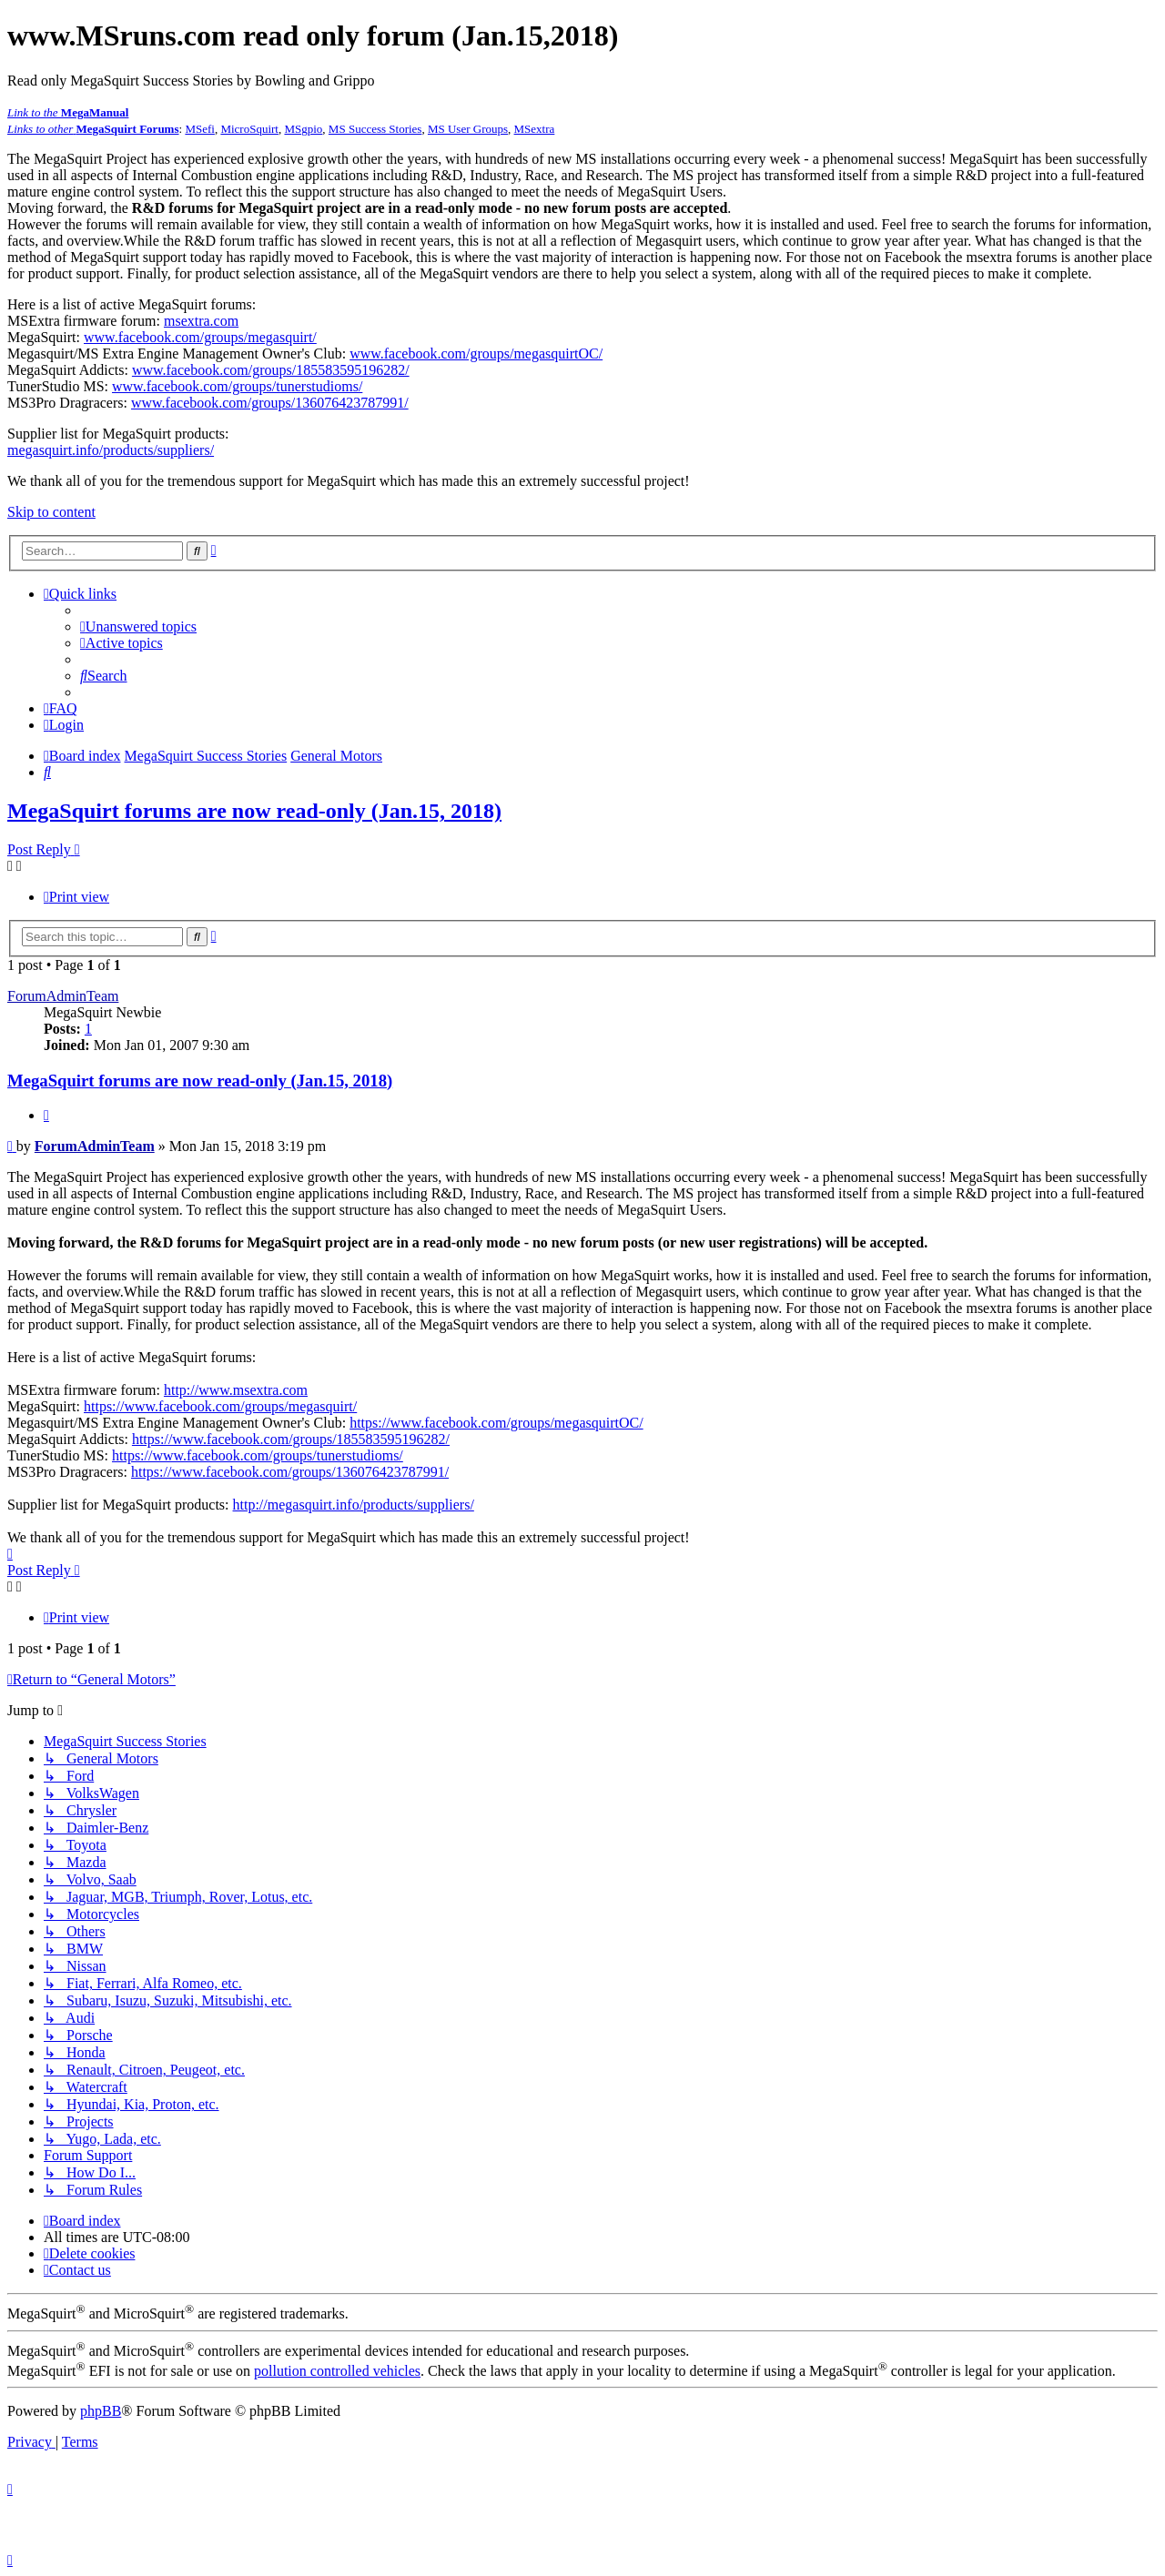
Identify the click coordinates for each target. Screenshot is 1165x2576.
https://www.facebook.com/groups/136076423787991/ (290, 1472)
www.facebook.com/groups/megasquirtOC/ (476, 353)
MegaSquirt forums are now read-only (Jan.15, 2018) (254, 811)
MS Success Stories (375, 129)
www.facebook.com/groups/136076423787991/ (270, 402)
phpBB (100, 2411)
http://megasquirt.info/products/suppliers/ (353, 1504)
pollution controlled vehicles (337, 2371)
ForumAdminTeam (62, 996)
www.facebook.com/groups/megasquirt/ (200, 337)
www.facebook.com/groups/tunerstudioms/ (237, 386)
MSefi (200, 129)
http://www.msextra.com (236, 1390)
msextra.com (201, 320)
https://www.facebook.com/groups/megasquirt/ (220, 1406)
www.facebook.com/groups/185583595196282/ (271, 370)
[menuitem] (138, 626)
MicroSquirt (249, 129)
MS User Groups (468, 129)
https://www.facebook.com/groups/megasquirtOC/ (496, 1422)
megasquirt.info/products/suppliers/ (110, 450)
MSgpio (303, 129)
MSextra (534, 129)
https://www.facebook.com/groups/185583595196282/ (291, 1439)
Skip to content (51, 512)
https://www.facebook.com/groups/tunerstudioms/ (257, 1455)
